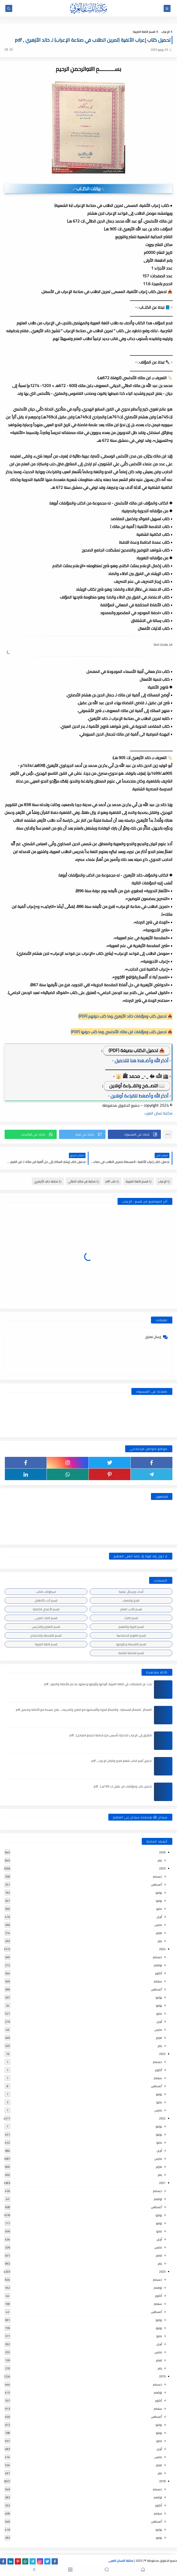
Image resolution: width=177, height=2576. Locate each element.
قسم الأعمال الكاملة (46, 1609)
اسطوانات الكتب (46, 1591)
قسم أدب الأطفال (46, 1600)
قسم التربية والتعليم (131, 1626)
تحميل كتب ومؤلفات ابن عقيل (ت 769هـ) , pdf (123, 1786)
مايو (159, 1908)
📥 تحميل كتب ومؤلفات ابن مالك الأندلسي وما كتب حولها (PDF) (121, 1032)
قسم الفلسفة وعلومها (131, 1644)
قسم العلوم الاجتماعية (131, 1635)
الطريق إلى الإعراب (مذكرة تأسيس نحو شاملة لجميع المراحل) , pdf (111, 1735)
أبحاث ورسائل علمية (131, 1591)
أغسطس (156, 1884)
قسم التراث (131, 1618)
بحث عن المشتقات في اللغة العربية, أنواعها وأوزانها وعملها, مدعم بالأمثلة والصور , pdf (98, 1684)
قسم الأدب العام (131, 1609)
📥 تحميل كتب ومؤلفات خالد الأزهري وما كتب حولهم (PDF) (125, 1016)
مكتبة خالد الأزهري (48, 1181)
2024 (162, 1949)
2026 (162, 1852)
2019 (162, 2376)
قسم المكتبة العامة (131, 1653)
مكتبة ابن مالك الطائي (83, 1181)
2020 (162, 2271)
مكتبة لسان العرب (158, 1113)
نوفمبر (158, 1965)
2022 (162, 2118)
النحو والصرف (131, 1600)
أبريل (159, 1916)
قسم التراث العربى (46, 1618)
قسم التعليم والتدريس (46, 1626)
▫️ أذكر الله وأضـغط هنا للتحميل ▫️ (141, 1060)
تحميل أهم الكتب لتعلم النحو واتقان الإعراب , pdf (121, 1760)
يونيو (159, 1900)
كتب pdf (112, 1181)
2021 (162, 2183)
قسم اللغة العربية (144, 31)
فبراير (159, 1933)
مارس (158, 1925)
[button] (134, 1134)
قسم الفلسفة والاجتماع (46, 1635)
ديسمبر (157, 1876)
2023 (162, 2054)
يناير (160, 1860)
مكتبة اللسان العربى (120, 2560)
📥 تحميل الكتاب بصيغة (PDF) (137, 1050)
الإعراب (165, 31)
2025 (162, 1868)
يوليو (159, 1892)
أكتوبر (158, 1973)
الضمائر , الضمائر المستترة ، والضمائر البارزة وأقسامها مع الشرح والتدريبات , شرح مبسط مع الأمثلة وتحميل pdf (84, 1709)
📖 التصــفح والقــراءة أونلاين (137, 1085)
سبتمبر (158, 1981)
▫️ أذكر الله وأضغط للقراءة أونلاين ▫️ (139, 1095)
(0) (9, 49)
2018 (162, 2481)
